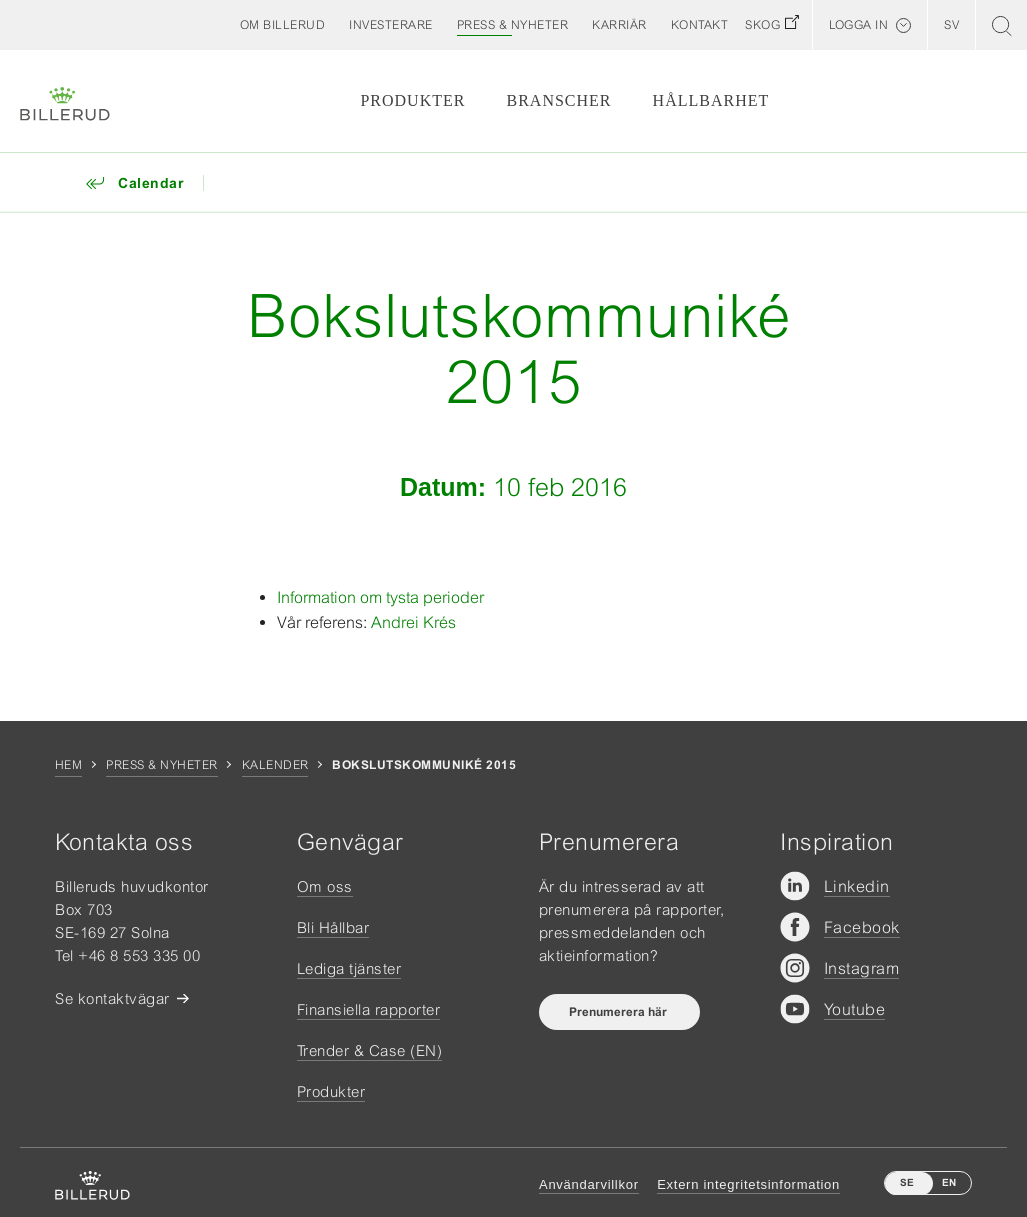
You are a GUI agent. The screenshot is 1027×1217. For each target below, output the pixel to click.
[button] (283, 25)
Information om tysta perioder (380, 597)
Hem (68, 765)
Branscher (559, 100)
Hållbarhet (711, 100)
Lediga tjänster (349, 968)
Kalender (275, 765)
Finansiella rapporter (369, 1009)
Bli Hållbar (333, 927)
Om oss (325, 886)
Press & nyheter (161, 765)
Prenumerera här (619, 1012)
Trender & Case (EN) (370, 1050)
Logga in (858, 25)
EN (949, 1182)
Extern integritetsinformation (748, 1184)
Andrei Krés (413, 622)
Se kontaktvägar (112, 998)
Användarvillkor (589, 1184)
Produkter (412, 100)
